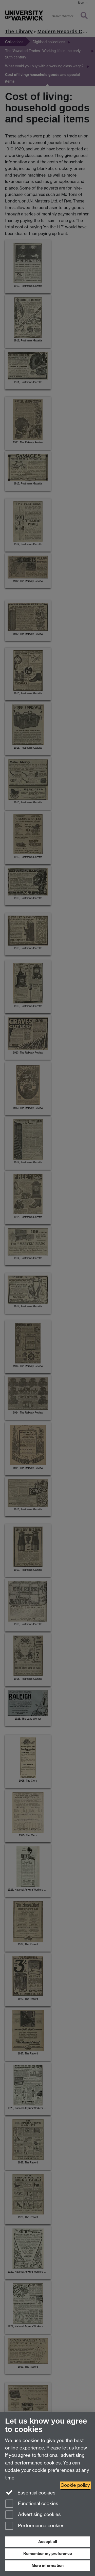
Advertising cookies (33, 2515)
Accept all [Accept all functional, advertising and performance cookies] (47, 2541)
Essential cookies (30, 2492)
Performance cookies (35, 2526)
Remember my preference (47, 2553)
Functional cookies (31, 2504)
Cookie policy (75, 2485)
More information (48, 2565)
